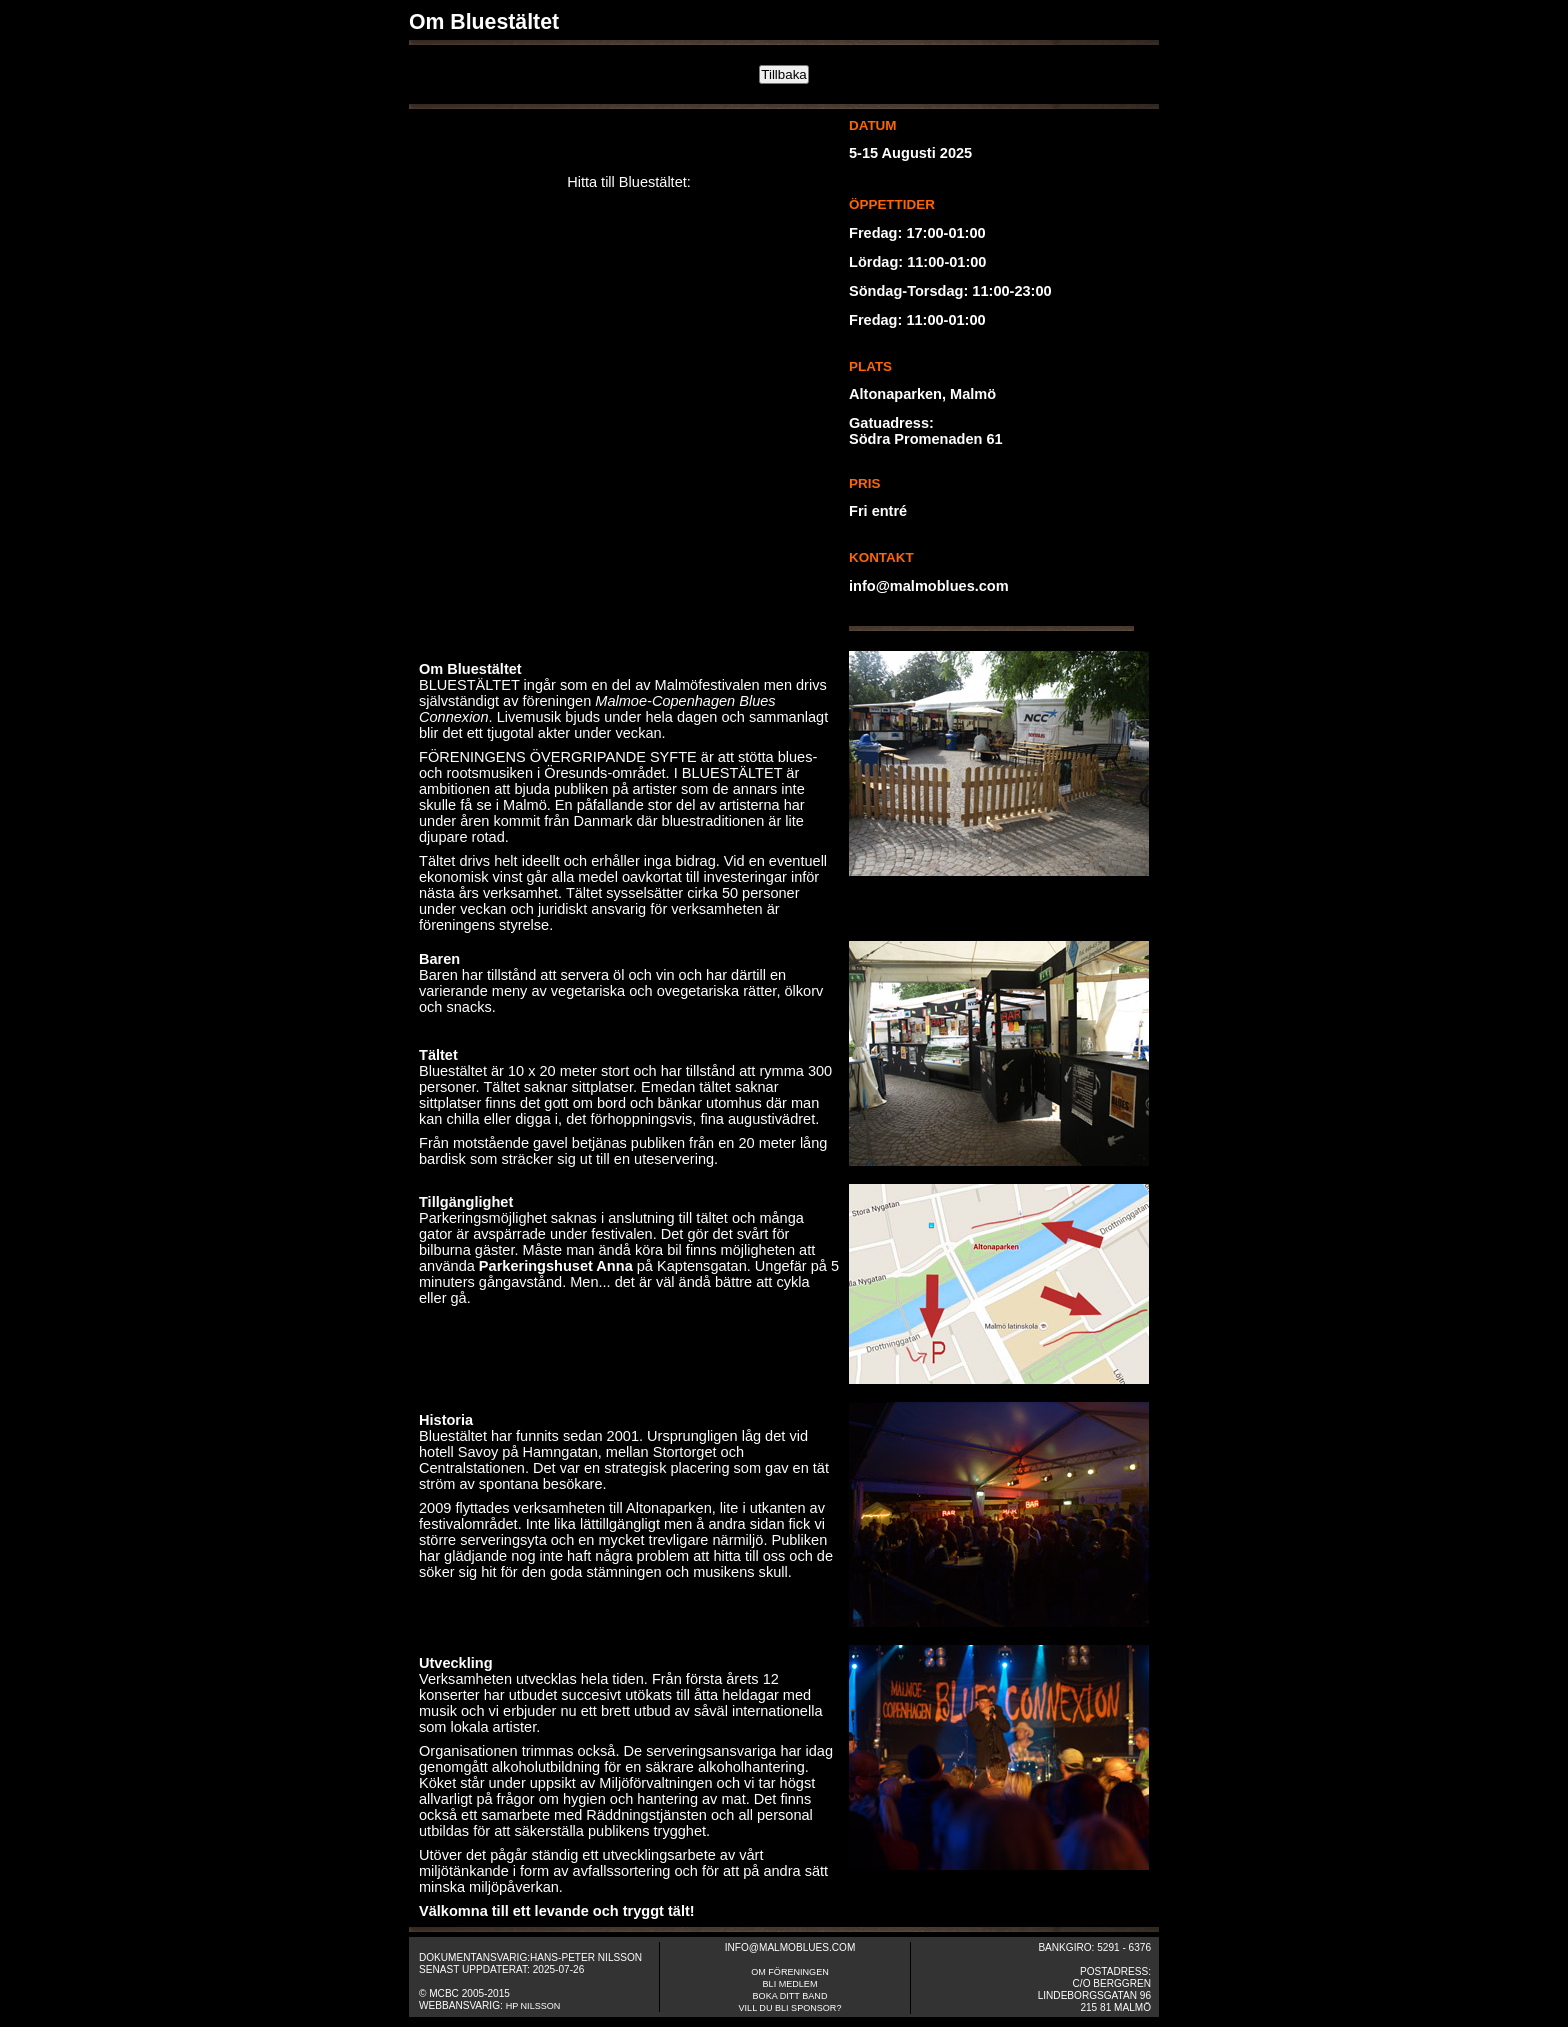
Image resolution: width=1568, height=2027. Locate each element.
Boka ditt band (790, 1996)
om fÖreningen (790, 1972)
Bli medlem (790, 1984)
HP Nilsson (533, 2006)
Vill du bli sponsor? (790, 2008)
